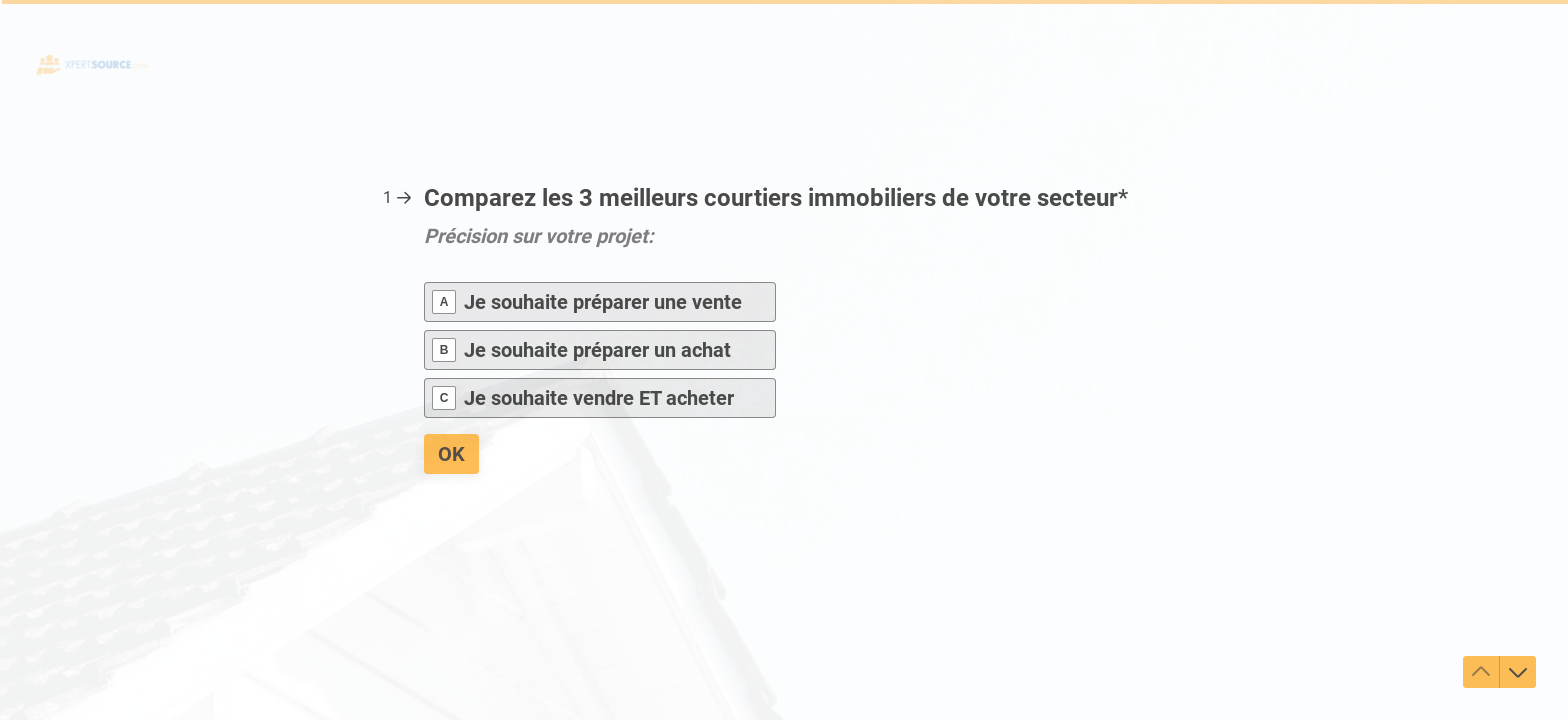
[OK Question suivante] (451, 454)
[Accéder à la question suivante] (1518, 672)
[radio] (600, 302)
